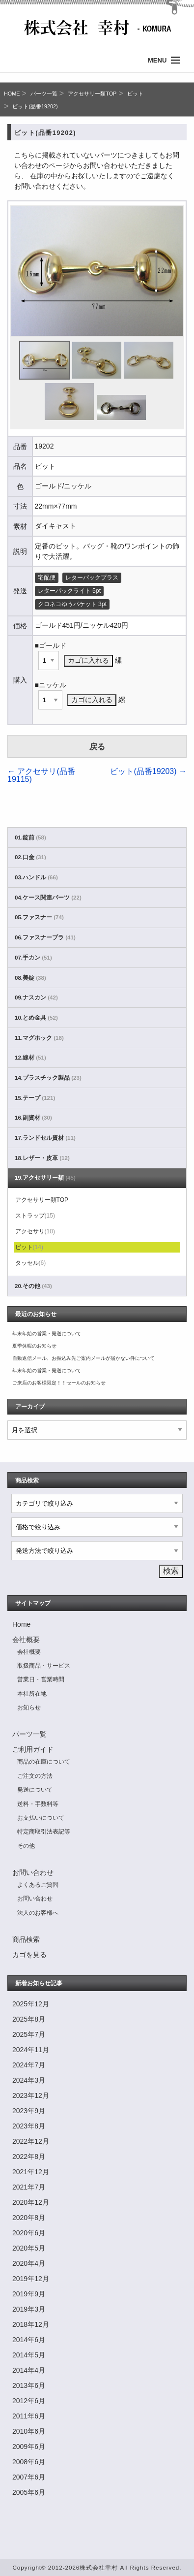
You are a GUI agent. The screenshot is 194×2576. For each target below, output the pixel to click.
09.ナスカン (36, 997)
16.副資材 (33, 1118)
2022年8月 (28, 2156)
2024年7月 (28, 2065)
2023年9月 (28, 2111)
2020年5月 (28, 2248)
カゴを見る (29, 1955)
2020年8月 (28, 2218)
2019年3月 (28, 2309)
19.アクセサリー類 (45, 1178)
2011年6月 (28, 2416)
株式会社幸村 (99, 2567)
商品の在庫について (43, 1761)
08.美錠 (30, 978)
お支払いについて (40, 1817)
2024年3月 (28, 2080)
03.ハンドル (36, 877)
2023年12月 (30, 2095)
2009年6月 (28, 2446)
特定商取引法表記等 (43, 1831)
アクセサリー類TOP (92, 94)
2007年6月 (28, 2477)
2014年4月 (28, 2370)
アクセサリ (35, 1231)
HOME (12, 94)
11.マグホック (39, 1038)
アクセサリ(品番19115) (41, 775)
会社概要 (26, 1639)
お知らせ (29, 1707)
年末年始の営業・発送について (46, 1333)
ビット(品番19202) (34, 106)
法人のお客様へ (37, 1912)
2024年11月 (30, 2050)
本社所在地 (32, 1693)
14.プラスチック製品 (48, 1078)
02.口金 (30, 857)
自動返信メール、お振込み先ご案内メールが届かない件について (83, 1358)
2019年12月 (30, 2279)
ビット (135, 94)
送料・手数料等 (37, 1804)
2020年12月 (30, 2202)
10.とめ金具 (36, 1018)
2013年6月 (28, 2385)
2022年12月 (30, 2141)
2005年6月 (28, 2492)
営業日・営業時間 (40, 1679)
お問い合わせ (33, 1872)
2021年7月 (28, 2187)
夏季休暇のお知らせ (34, 1346)
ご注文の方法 (35, 1775)
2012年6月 (28, 2401)
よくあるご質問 (37, 1884)
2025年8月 (28, 2019)
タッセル (30, 1262)
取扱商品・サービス (43, 1665)
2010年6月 (28, 2431)
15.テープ (35, 1098)
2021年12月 (30, 2172)
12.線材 (30, 1058)
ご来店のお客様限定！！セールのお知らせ (59, 1382)
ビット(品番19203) (148, 771)
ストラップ (35, 1215)
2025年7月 (28, 2034)
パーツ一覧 (43, 94)
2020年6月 (28, 2233)
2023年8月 (28, 2126)
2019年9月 (28, 2294)
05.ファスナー (39, 917)
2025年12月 (30, 2004)
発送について (35, 1789)
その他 (26, 1845)
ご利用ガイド (33, 1749)
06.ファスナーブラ (45, 937)
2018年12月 (30, 2324)
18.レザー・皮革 (42, 1158)
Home (21, 1624)
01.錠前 (30, 837)
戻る (97, 746)
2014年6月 (28, 2340)
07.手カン (33, 958)
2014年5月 (28, 2355)
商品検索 (26, 1939)
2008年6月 (28, 2462)
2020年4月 (28, 2263)
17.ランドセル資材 (45, 1138)
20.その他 (33, 1286)
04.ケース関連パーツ (48, 898)
